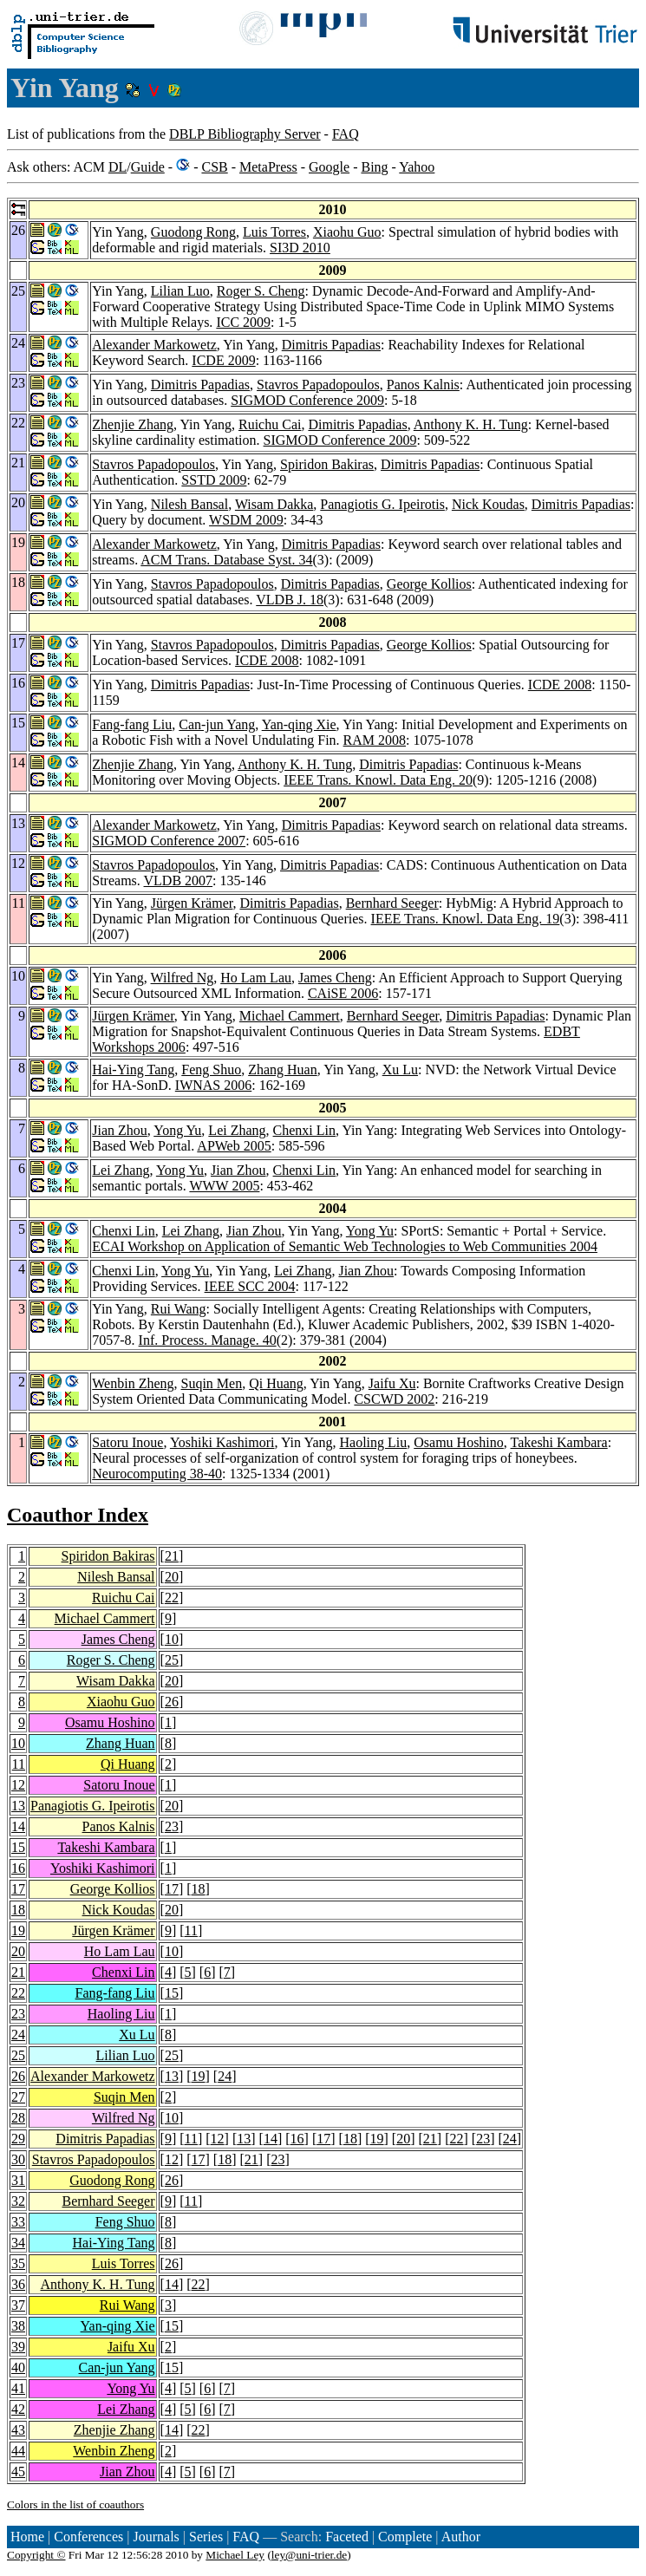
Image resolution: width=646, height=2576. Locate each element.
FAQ (345, 134)
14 (18, 1826)
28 (18, 2117)
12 (18, 1784)
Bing (374, 167)
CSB (214, 167)
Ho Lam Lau (255, 977)
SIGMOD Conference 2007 (168, 840)
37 (18, 2305)
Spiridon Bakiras (327, 464)
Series (206, 2536)
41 (18, 2388)
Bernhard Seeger (392, 903)
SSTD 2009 (213, 480)
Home (27, 2536)
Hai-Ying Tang (133, 1069)
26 (172, 1701)
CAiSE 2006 (343, 993)
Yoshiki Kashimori (222, 1442)
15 (18, 1847)
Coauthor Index (77, 1514)
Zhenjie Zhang (132, 424)
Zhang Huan (282, 1069)
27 (18, 2097)
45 (18, 2471)
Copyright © (36, 2554)
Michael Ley (235, 2554)
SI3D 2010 (300, 247)
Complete (405, 2536)
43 (18, 2430)
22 (172, 1597)
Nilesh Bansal (189, 504)
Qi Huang (276, 1383)
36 (18, 2284)
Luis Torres (274, 232)
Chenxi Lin (304, 1130)
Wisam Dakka (274, 504)
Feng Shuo (211, 1069)
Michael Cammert (289, 1015)
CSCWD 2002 (394, 1399)
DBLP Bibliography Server (245, 134)
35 (18, 2263)
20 (172, 1576)
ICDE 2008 (266, 660)
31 (18, 2180)
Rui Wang (178, 1308)
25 (172, 1660)
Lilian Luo (180, 291)
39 (18, 2346)
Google (329, 167)
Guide (148, 167)
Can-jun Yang (217, 724)
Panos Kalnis (423, 384)
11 (18, 1764)
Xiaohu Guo (347, 232)
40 (18, 2367)
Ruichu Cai (269, 424)
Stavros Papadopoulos (318, 384)
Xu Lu (400, 1069)
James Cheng (335, 977)
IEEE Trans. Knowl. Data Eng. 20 (378, 780)
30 (18, 2159)
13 (18, 1805)
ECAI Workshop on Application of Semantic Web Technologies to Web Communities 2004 (344, 1246)
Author (460, 2536)
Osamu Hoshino (459, 1442)
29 (18, 2138)
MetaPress (268, 167)
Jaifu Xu (392, 1383)
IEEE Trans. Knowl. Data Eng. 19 (465, 918)
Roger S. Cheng (261, 291)
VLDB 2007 (178, 880)
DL (117, 167)
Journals (156, 2536)
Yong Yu (177, 1130)
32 (18, 2201)
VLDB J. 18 (289, 599)
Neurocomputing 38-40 (157, 1473)
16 (18, 1868)
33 (18, 2221)
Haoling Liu (373, 1442)
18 (199, 1888)
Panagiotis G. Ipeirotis (382, 504)
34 (18, 2242)
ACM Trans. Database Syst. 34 (226, 559)
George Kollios (429, 584)
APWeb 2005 (234, 1145)
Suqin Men (212, 1383)
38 (18, 2325)
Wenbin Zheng (132, 1383)
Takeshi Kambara (559, 1442)
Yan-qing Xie (299, 724)
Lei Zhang (236, 1130)
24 (18, 2034)
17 (18, 1888)
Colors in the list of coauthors (75, 2504)
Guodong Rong (193, 232)
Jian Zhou (119, 1130)
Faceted (347, 2536)
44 (18, 2450)
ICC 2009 (243, 322)
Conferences (88, 2536)
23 (172, 1826)
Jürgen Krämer (192, 903)
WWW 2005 (224, 1185)
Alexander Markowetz (154, 344)
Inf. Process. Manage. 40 (208, 1340)
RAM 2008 (374, 740)
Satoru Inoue (127, 1442)
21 (172, 1556)
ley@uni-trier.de (309, 2554)
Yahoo (416, 167)
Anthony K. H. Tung (471, 424)
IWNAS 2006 (213, 1085)
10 (172, 1639)
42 (18, 2409)
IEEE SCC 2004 (250, 1286)
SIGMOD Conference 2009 (307, 400)
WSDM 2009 (246, 519)
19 (18, 1930)
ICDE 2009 (223, 360)
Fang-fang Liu (132, 724)
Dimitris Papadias (331, 344)
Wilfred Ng (182, 977)
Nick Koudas (488, 504)
